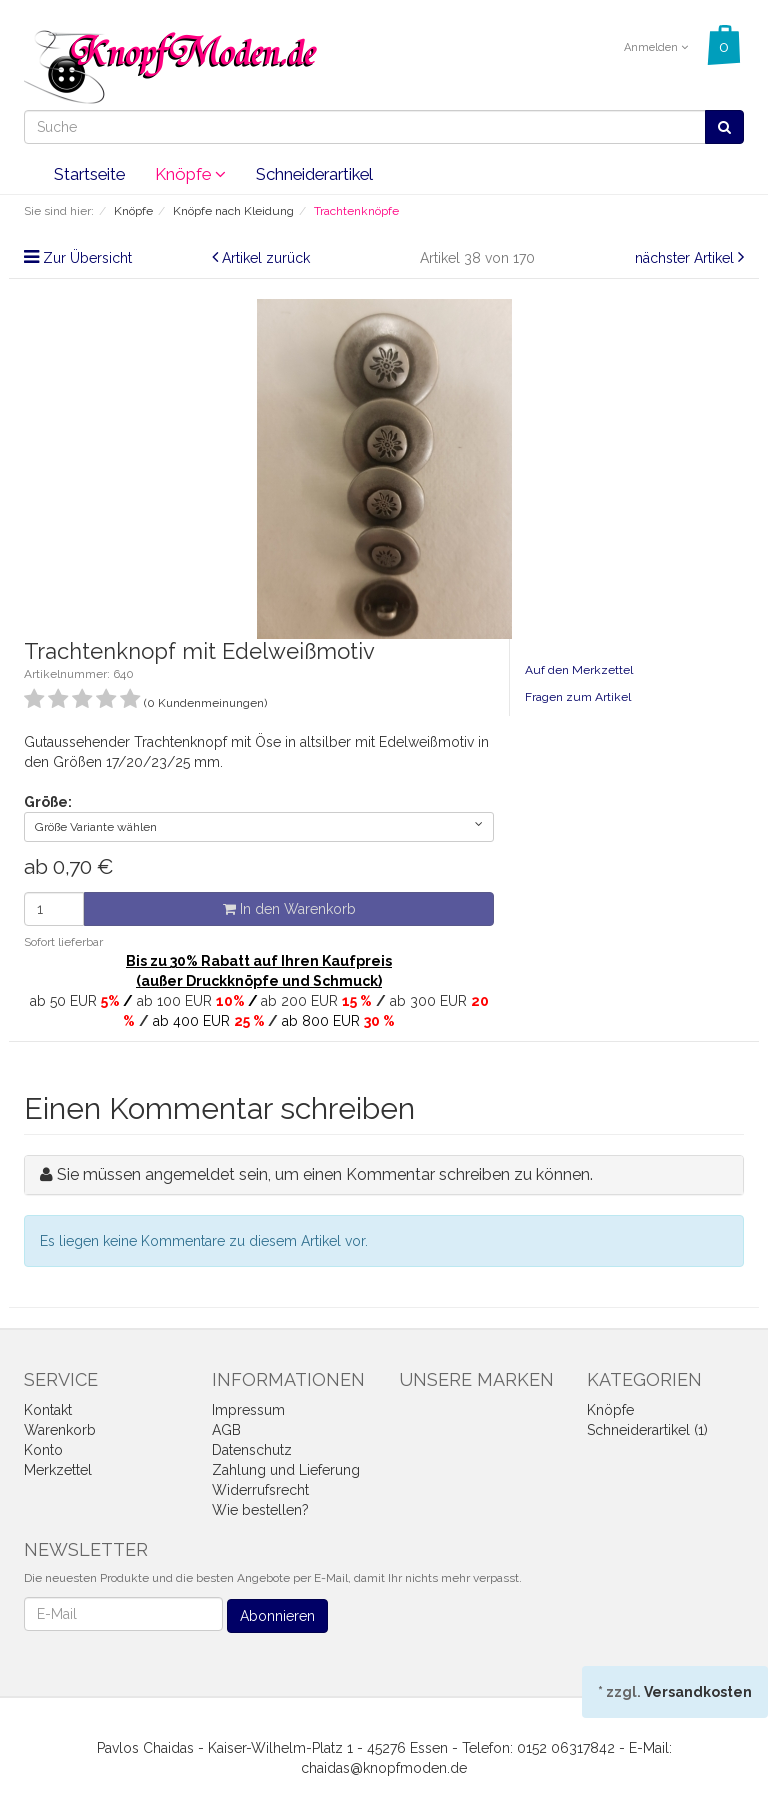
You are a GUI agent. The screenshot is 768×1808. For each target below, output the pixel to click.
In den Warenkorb (289, 909)
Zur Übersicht (87, 258)
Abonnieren (277, 1616)
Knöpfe (190, 174)
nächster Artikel (686, 258)
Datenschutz (252, 1450)
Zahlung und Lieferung (286, 1470)
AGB (226, 1430)
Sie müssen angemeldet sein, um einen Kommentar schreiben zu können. (325, 1174)
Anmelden (656, 47)
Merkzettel (58, 1470)
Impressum (248, 1410)
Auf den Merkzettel (579, 670)
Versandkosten (698, 1692)
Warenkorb (60, 1430)
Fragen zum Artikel (578, 697)
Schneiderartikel (314, 174)
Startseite (89, 174)
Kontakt (48, 1410)
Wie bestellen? (260, 1510)
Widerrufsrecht (260, 1490)
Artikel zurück (266, 258)
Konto (43, 1450)
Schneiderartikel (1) (647, 1430)
